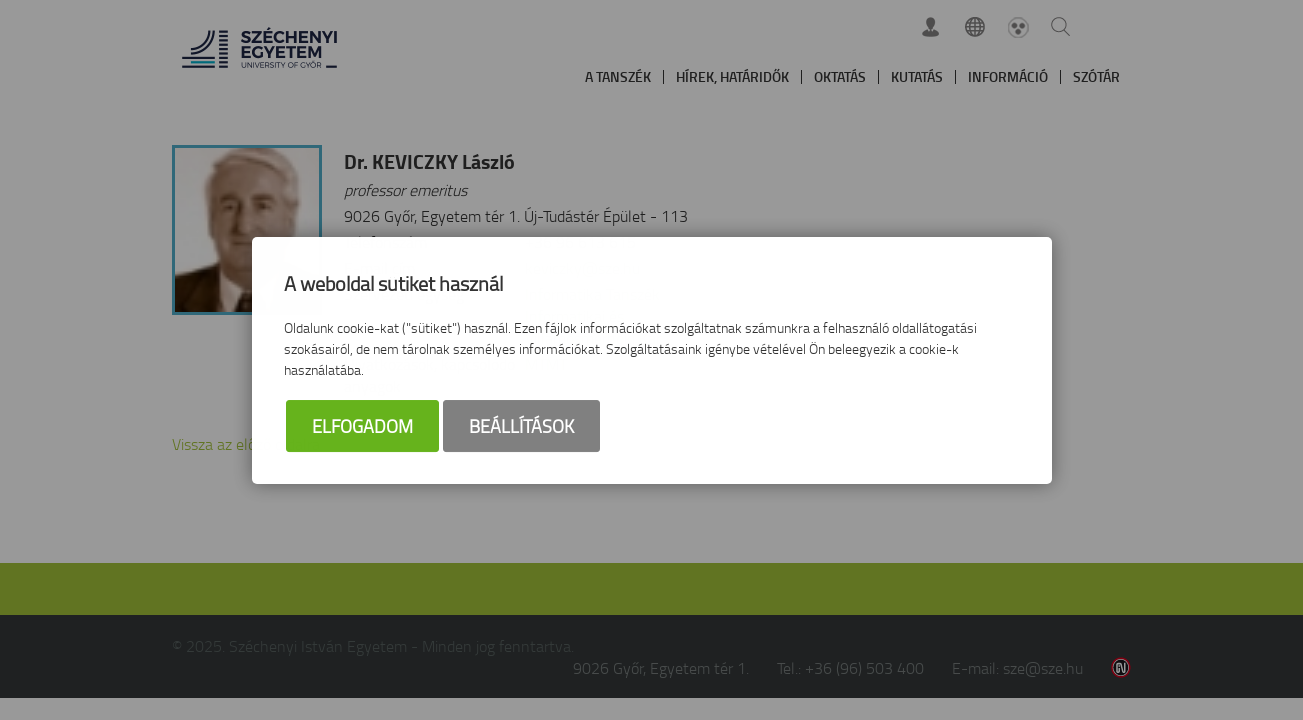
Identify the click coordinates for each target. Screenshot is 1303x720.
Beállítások (521, 426)
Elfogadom (362, 426)
